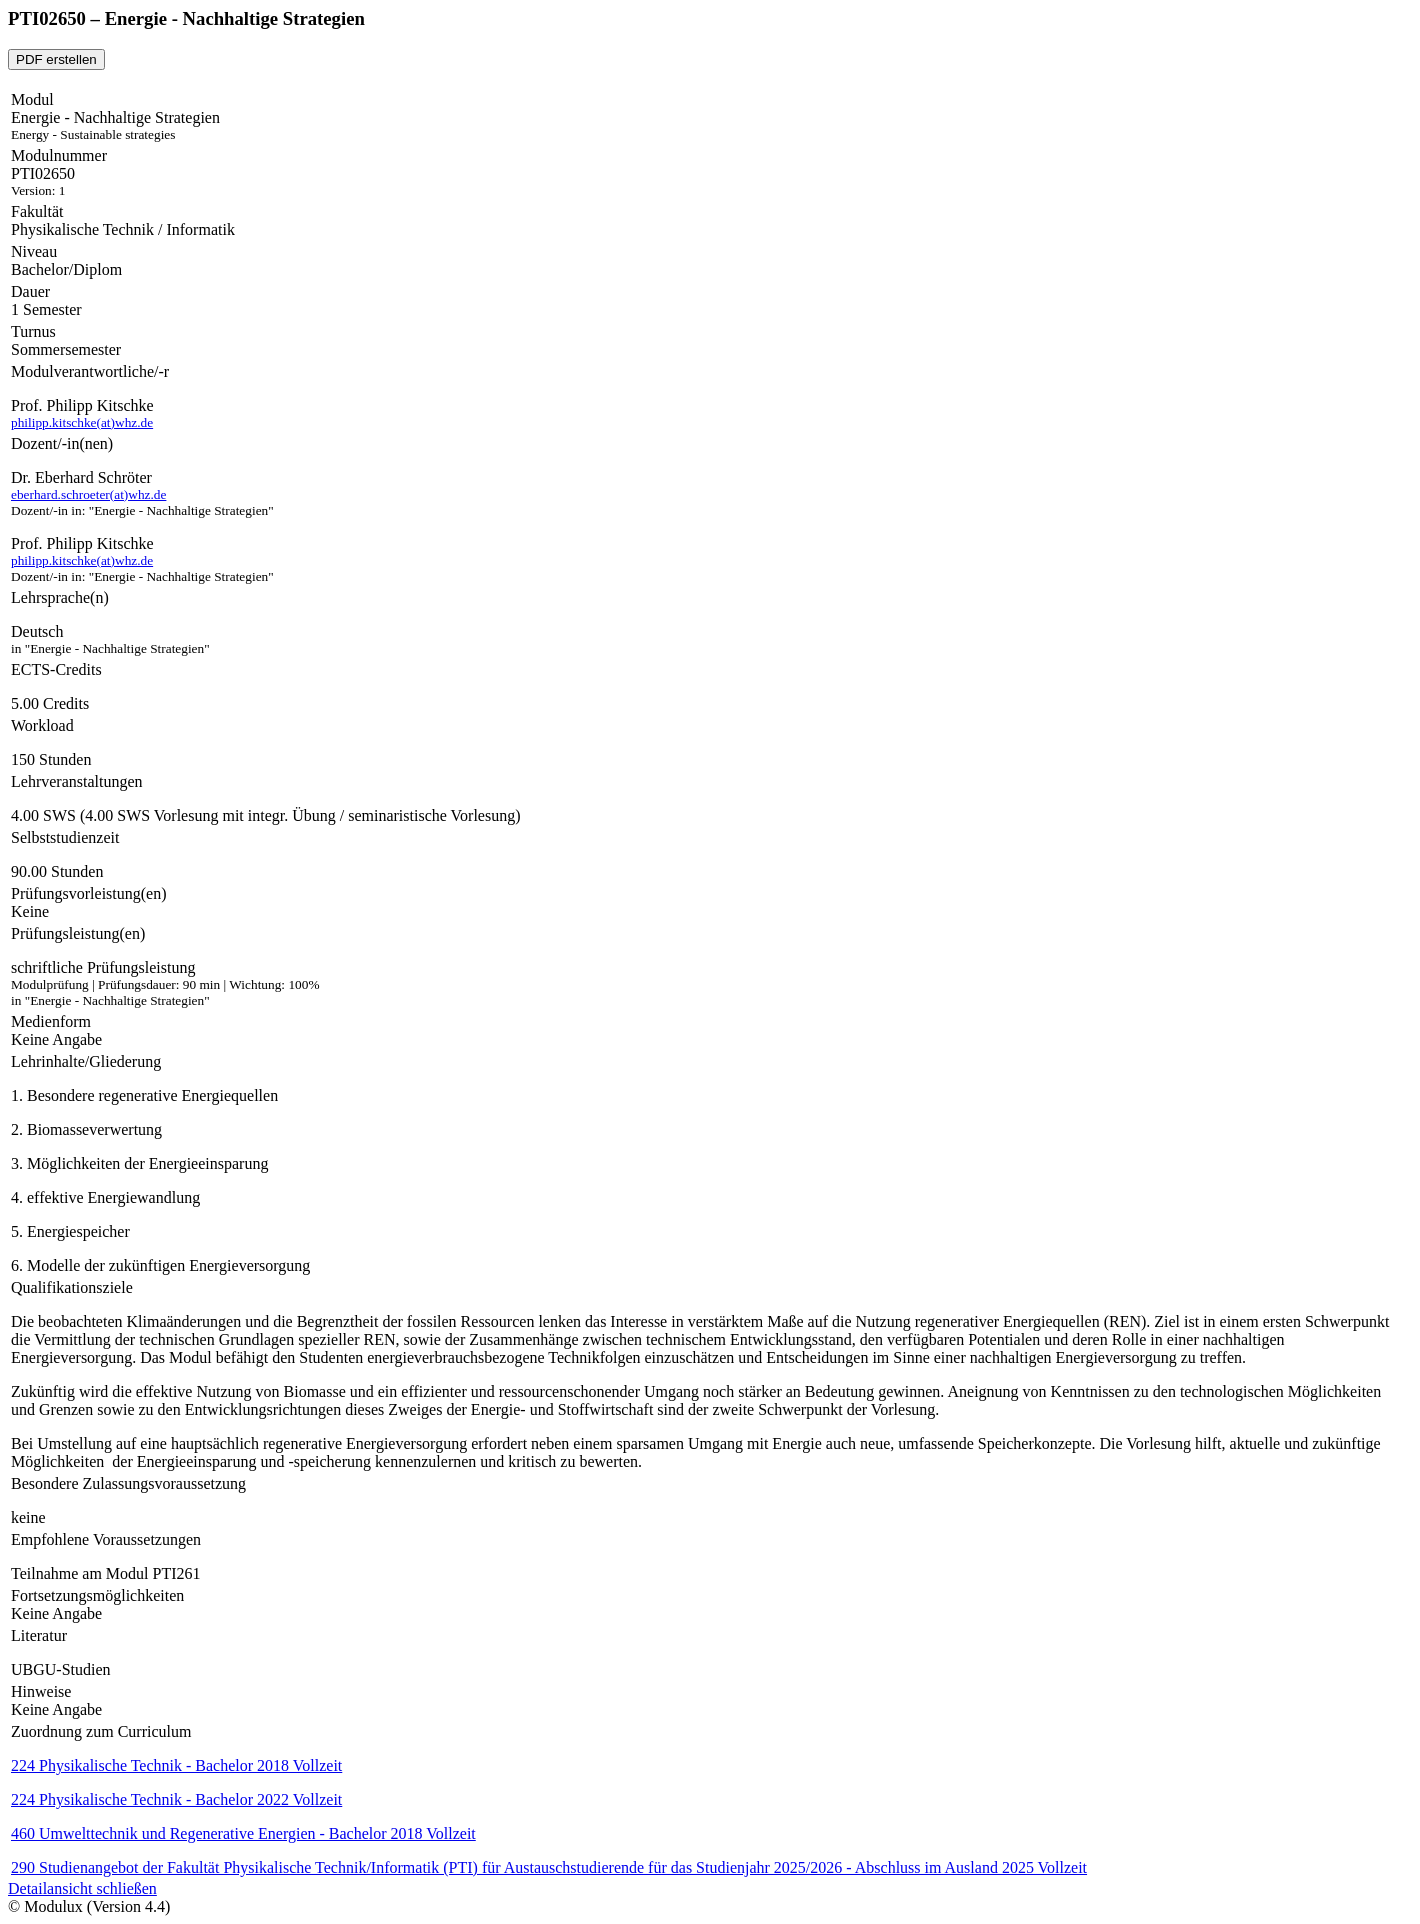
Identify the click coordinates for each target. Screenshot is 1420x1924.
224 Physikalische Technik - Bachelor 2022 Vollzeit (176, 1799)
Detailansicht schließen (82, 1888)
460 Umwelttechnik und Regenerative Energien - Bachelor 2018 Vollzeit (243, 1833)
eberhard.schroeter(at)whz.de (88, 494)
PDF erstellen (56, 59)
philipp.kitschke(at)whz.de (82, 422)
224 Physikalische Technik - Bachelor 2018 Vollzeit (176, 1765)
